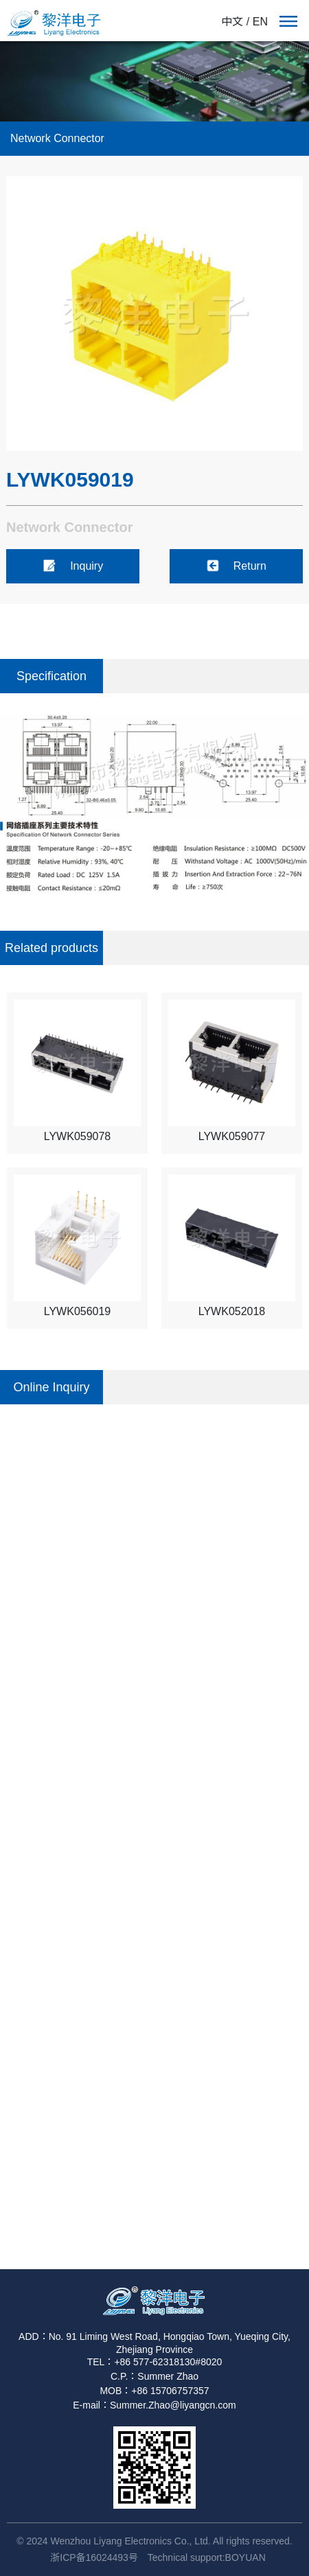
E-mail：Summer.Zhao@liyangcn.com (154, 2405)
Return (236, 565)
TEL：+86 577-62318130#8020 (154, 2361)
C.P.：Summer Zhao (154, 2376)
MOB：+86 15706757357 (154, 2390)
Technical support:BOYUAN (207, 2557)
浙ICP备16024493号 (94, 2557)
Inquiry (73, 565)
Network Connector (57, 138)
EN (260, 21)
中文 (232, 21)
